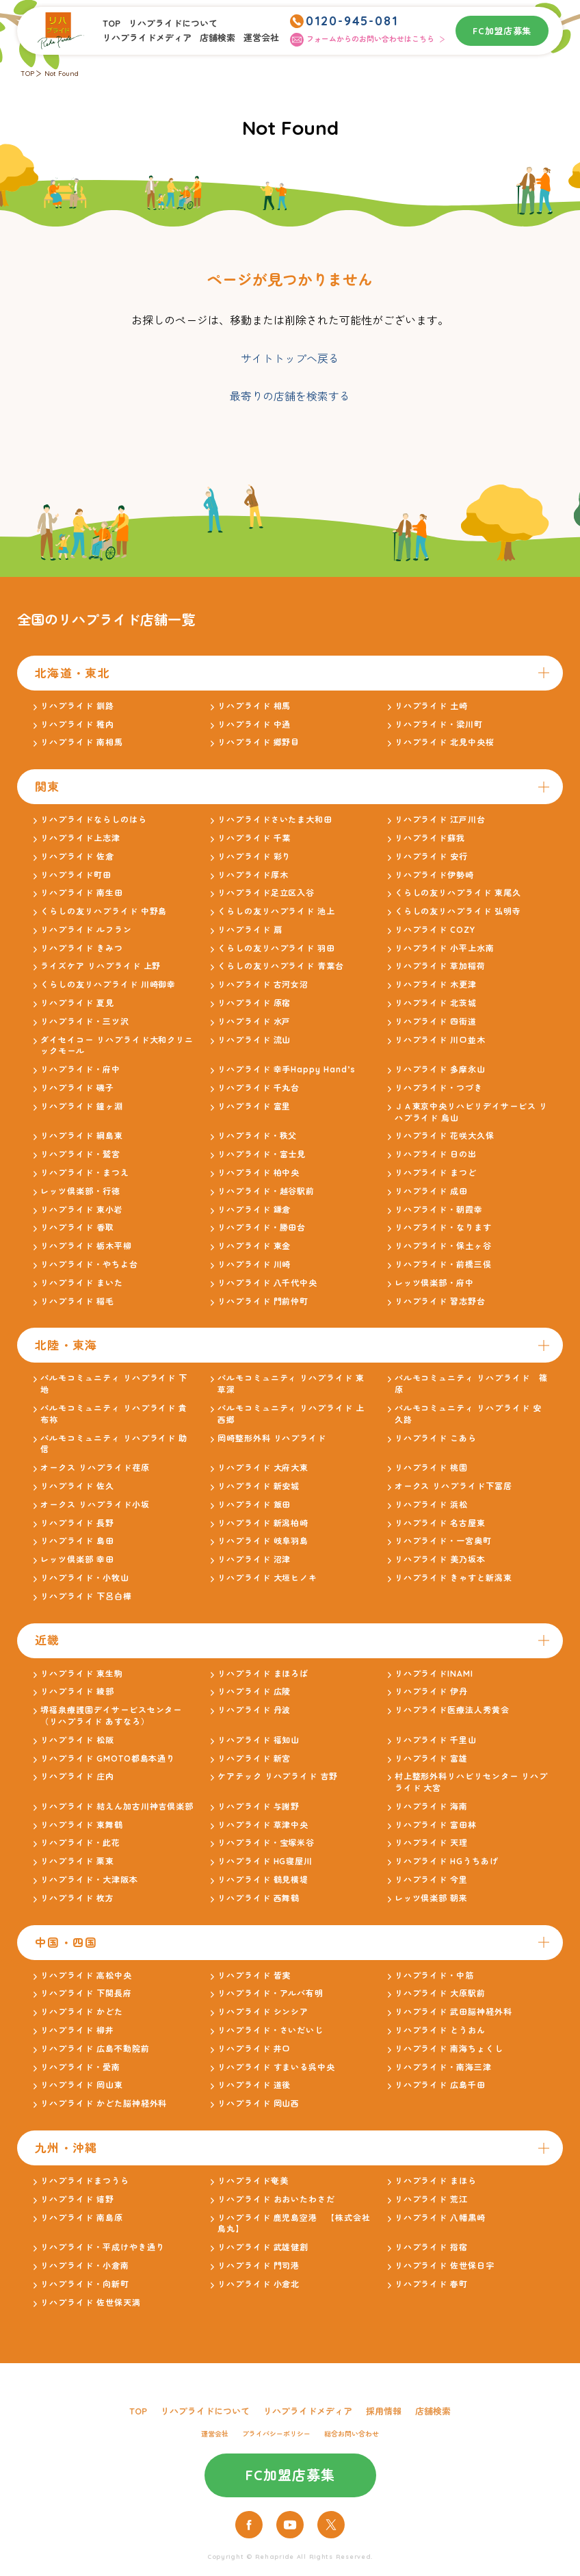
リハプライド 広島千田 (440, 2085)
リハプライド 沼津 (254, 1559)
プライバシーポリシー (276, 2434)
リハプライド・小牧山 (84, 1578)
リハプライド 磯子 (77, 1088)
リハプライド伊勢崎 (435, 875)
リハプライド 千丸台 (259, 1088)
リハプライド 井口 (254, 2049)
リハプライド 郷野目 (259, 742)
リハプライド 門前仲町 (263, 1301)
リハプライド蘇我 (430, 838)
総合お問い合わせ (351, 2434)
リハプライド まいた (81, 1283)
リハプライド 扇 (250, 930)
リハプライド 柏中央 (259, 1173)
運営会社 (261, 37)
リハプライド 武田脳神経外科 (453, 2012)
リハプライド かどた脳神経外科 (103, 2103)
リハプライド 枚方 (77, 1898)
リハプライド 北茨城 (436, 1003)
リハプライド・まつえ (84, 1173)
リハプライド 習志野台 (440, 1301)
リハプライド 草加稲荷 (440, 966)
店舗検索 (217, 37)
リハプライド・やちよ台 (89, 1264)
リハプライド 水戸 (254, 1021)
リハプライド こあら (436, 1438)
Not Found (61, 73)
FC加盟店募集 (502, 30)
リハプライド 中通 (254, 724)
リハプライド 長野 (77, 1523)
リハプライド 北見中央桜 (445, 742)
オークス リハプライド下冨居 (453, 1486)
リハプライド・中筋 (435, 1975)
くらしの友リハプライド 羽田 (276, 948)
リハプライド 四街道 (436, 1021)
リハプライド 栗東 (77, 1861)
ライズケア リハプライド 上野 (100, 966)
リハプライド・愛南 (80, 2067)
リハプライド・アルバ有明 (271, 1993)
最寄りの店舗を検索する (290, 396)
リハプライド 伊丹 (432, 1691)
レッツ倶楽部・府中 (435, 1283)
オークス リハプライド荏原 (94, 1468)
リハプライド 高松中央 (86, 1975)
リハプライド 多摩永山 (440, 1069)
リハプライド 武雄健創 (263, 2247)
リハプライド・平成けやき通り (102, 2247)
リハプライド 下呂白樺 (86, 1596)
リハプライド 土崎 (432, 706)
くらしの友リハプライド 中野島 (103, 911)
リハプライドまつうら (84, 2181)
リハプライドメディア (147, 37)
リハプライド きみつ (81, 948)
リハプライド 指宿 (432, 2247)
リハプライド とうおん (440, 2030)
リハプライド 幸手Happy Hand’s (287, 1069)
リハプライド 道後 (254, 2085)
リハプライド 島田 (77, 1541)
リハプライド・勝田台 (262, 1227)
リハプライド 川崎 (254, 1264)
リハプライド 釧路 (77, 706)
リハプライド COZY (435, 930)
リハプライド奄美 (253, 2181)
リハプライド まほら (436, 2181)
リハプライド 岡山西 (259, 2103)
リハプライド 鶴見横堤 (263, 1880)
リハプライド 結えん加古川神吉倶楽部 (117, 1806)
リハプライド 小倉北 (259, 2284)
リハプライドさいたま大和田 (275, 819)
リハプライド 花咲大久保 (445, 1136)
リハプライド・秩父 (258, 1136)
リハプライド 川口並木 (440, 1040)
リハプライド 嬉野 (77, 2199)
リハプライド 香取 (77, 1227)
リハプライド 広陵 (254, 1691)
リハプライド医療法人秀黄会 (452, 1710)
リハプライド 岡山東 (81, 2085)
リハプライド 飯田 (254, 1504)
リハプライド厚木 (253, 875)
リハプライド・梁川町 (439, 724)
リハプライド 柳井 (77, 2030)
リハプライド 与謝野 (259, 1806)
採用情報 (383, 2411)
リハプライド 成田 (432, 1191)
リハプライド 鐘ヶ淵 (81, 1106)
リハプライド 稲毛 (77, 1301)
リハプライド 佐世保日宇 (445, 2266)
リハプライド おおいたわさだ (276, 2199)
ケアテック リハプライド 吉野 (278, 1776)
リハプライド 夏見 (77, 1003)
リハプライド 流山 (254, 1040)
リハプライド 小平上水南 (445, 948)
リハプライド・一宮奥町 (443, 1541)
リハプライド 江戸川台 (440, 819)
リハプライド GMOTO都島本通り (107, 1758)
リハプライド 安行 (432, 856)
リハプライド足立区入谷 (266, 893)
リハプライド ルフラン (86, 930)
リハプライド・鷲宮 (80, 1154)
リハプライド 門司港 (259, 2266)
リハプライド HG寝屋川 (265, 1861)
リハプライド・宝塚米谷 (266, 1843)
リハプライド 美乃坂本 (440, 1559)
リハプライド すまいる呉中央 (276, 2067)
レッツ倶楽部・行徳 (80, 1191)
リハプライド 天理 (432, 1843)
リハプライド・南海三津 (443, 2067)
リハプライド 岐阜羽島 (263, 1541)
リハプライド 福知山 (259, 1740)
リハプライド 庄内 (77, 1776)
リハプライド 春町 (432, 2284)
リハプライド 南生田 (81, 893)
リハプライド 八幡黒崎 (440, 2218)
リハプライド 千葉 (254, 838)
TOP (111, 23)
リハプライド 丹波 (254, 1710)
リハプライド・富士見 (262, 1154)
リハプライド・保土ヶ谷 (443, 1246)
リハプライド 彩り (254, 856)
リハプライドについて (173, 23)
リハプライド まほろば (263, 1674)
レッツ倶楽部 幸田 (77, 1559)
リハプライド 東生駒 (81, 1674)
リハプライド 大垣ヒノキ (268, 1578)
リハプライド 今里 (432, 1880)
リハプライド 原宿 (254, 1003)
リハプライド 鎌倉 (254, 1210)
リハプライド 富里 (254, 1106)
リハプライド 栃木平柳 (86, 1246)
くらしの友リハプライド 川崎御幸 (108, 984)
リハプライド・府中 (80, 1069)
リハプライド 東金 (254, 1246)
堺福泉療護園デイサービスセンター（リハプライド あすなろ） (111, 1716)
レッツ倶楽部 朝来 (432, 1898)
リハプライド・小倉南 (84, 2266)
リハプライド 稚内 (77, 724)
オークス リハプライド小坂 (94, 1504)
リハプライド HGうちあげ (447, 1861)
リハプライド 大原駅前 (440, 1993)
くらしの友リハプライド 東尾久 (458, 893)
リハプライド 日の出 (436, 1154)
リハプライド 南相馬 (81, 742)
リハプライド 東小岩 (81, 1210)
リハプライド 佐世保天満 (90, 2302)
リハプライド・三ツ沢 (84, 1021)
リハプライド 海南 (432, 1806)
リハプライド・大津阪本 (89, 1880)
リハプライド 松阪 (77, 1740)
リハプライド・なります (443, 1227)
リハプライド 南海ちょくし (449, 2049)
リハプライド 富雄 (432, 1758)
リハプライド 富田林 (436, 1825)
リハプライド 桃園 (432, 1468)
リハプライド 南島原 (81, 2218)
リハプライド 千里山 (436, 1740)
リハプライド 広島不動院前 (94, 2049)
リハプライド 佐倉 (77, 856)
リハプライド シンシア (263, 2012)
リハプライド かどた (81, 2012)
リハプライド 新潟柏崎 (263, 1523)
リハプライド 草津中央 (263, 1825)
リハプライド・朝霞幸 (439, 1210)
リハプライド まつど (436, 1173)
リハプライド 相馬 (254, 706)
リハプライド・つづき (439, 1088)
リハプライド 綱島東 (81, 1136)
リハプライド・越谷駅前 (266, 1191)
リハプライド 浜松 (432, 1504)
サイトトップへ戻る (290, 358)
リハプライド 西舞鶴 (259, 1898)
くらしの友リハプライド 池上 (276, 911)
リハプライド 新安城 (259, 1486)
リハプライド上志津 (80, 838)
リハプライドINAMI (434, 1674)
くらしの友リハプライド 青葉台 (281, 966)
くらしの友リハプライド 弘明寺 (458, 911)
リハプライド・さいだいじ (271, 2030)
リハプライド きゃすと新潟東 (453, 1578)
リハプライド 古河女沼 (263, 984)
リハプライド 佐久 (77, 1486)
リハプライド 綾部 (77, 1691)
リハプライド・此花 (80, 1843)
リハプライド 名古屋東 (440, 1523)
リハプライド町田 (75, 875)
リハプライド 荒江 (432, 2199)
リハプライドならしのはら (93, 819)
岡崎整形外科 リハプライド (272, 1438)
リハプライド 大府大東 (263, 1468)
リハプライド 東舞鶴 (81, 1825)
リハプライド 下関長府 (86, 1993)
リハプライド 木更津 (436, 984)
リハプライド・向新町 (84, 2284)
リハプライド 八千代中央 (268, 1283)
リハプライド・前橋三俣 (443, 1264)
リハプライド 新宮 (254, 1758)
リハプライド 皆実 (254, 1975)
